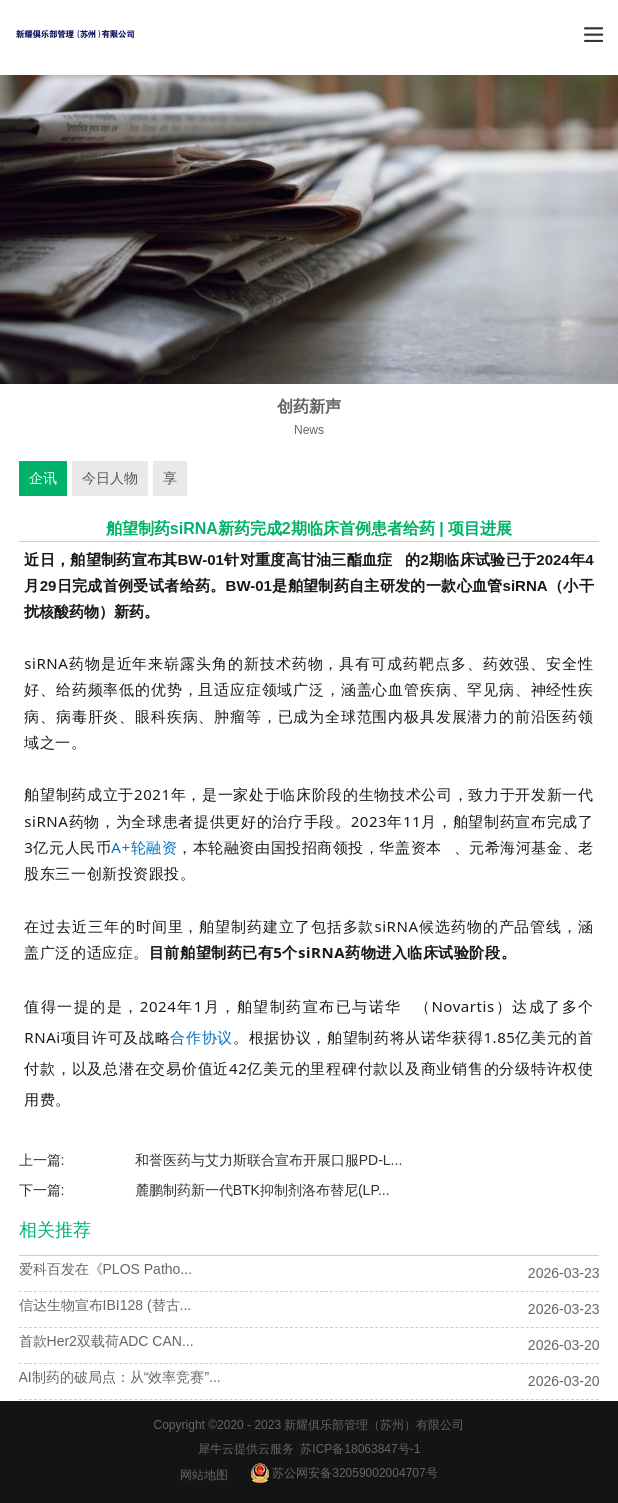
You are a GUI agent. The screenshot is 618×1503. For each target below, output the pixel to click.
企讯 (43, 478)
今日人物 (110, 478)
